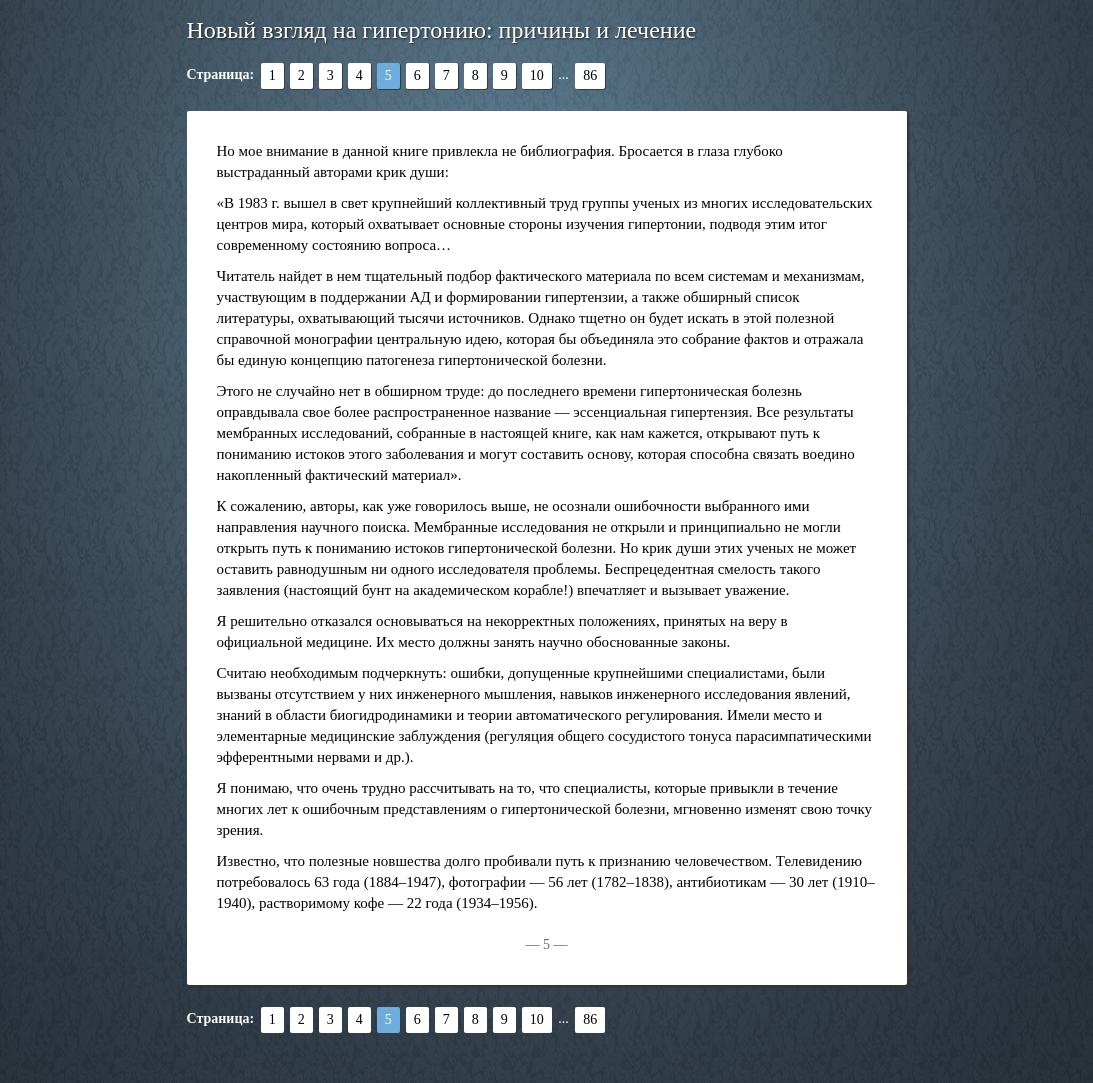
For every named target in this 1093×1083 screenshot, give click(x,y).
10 (537, 75)
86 (590, 75)
